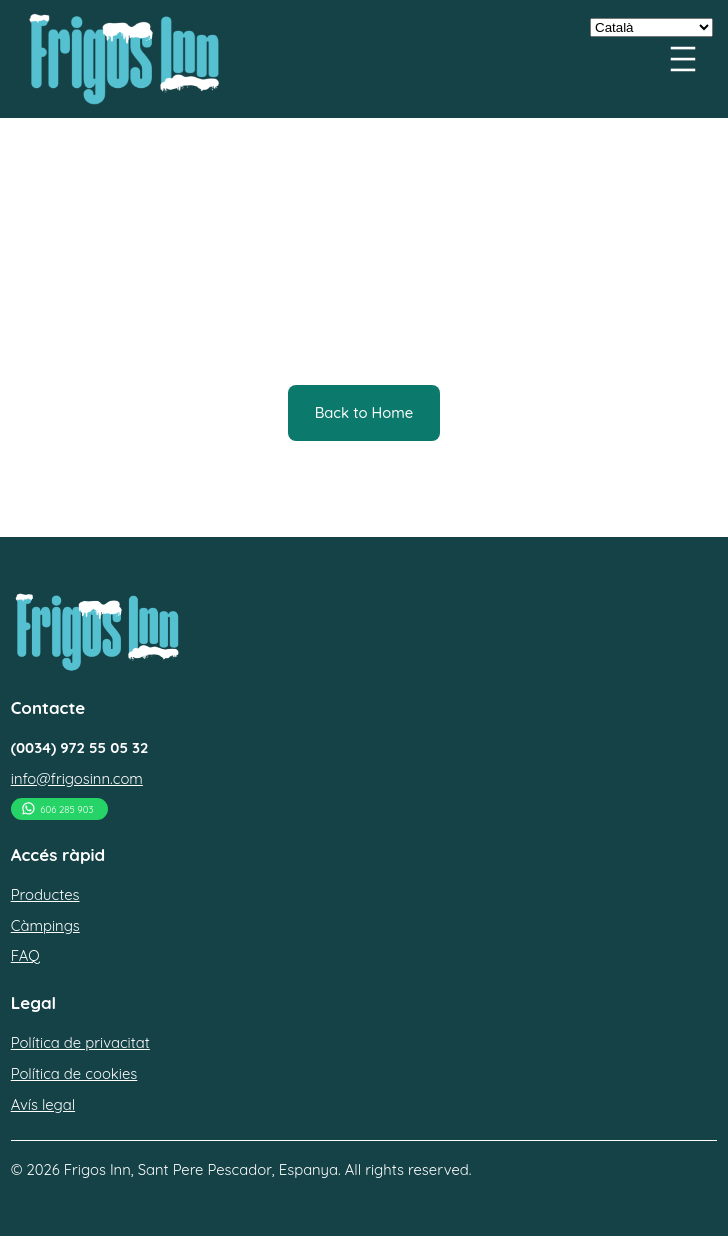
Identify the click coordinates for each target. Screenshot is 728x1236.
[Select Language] (651, 27)
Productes (45, 894)
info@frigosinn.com (77, 778)
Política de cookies (74, 1073)
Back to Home (364, 412)
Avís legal (43, 1104)
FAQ (25, 955)
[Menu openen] (683, 59)
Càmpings (45, 925)
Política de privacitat (80, 1042)
